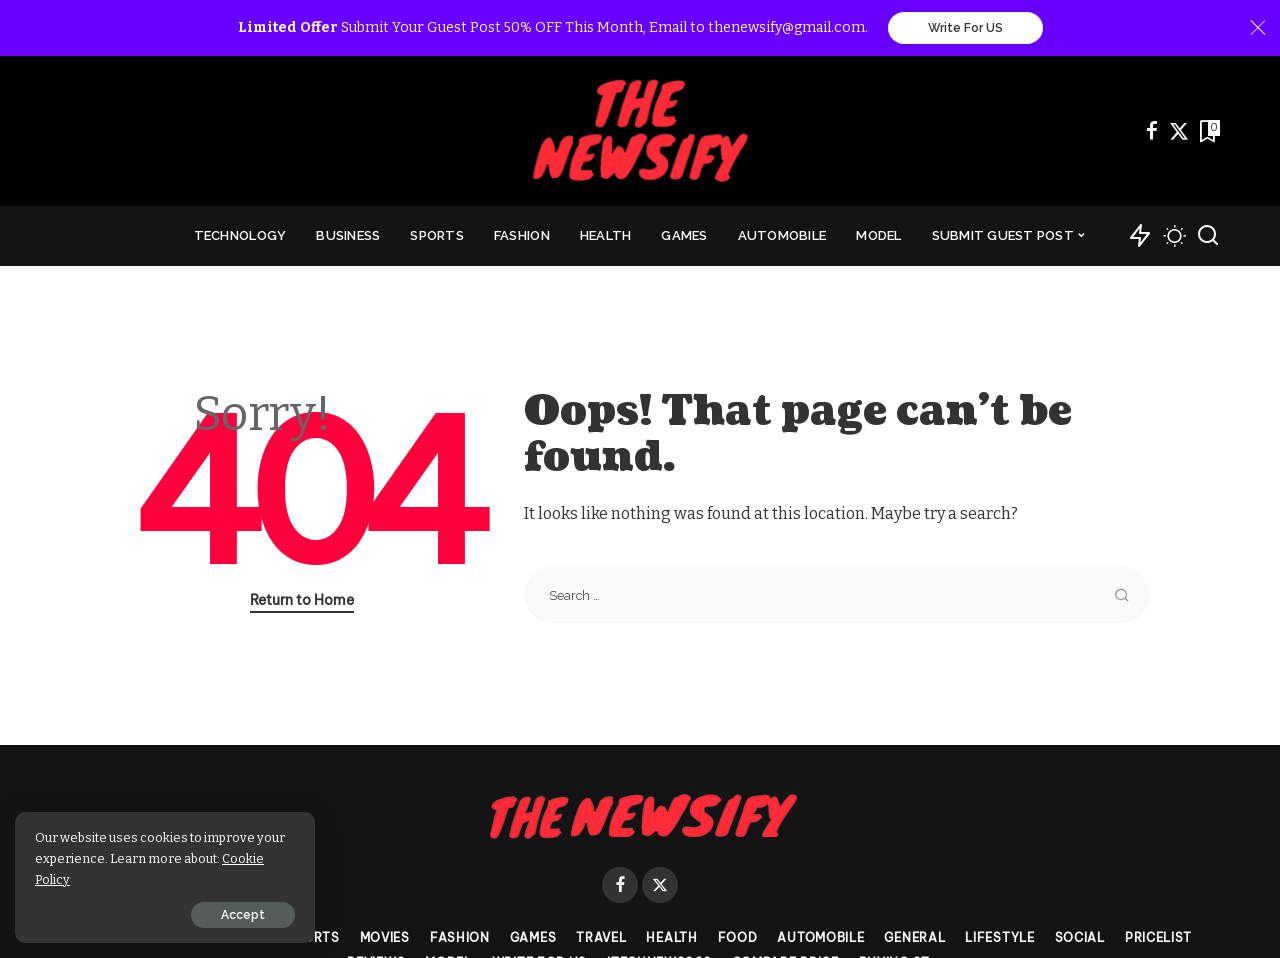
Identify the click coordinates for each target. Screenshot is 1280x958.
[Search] (1208, 236)
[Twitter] (1179, 131)
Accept (243, 915)
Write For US (965, 28)
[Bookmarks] (1208, 131)
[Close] (1258, 28)
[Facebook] (1152, 131)
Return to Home (302, 600)
